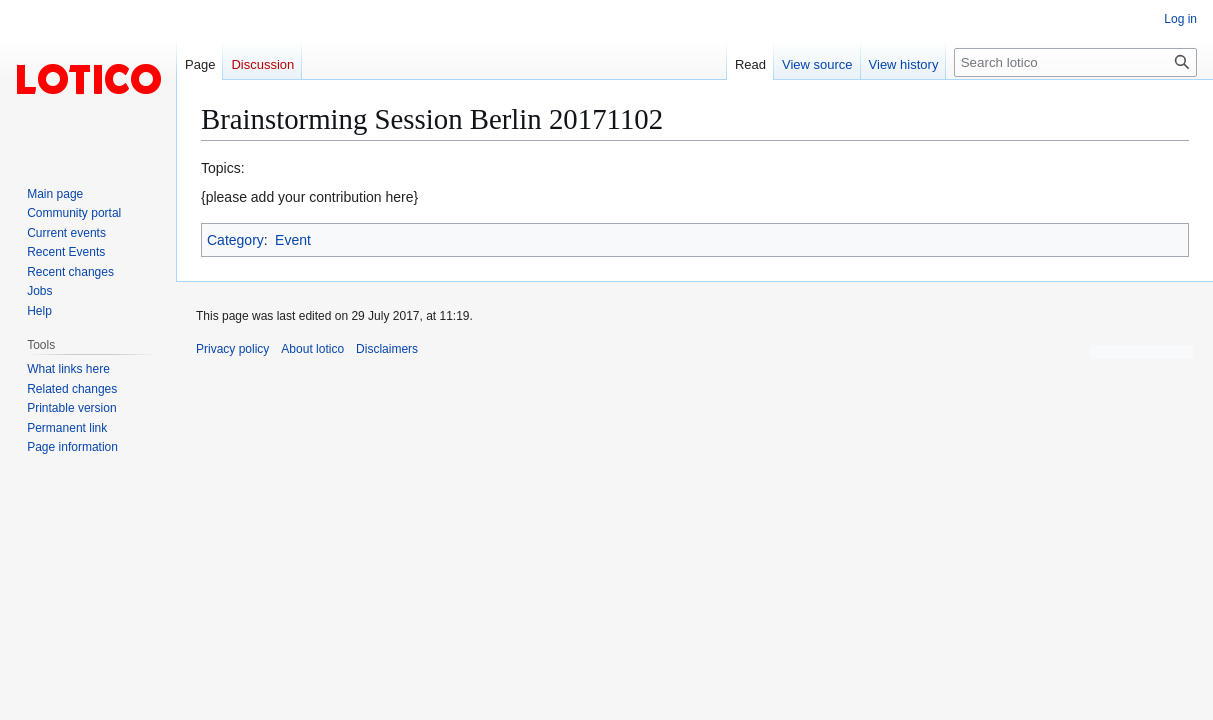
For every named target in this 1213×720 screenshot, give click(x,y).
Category (235, 240)
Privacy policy (232, 349)
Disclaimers (387, 349)
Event (293, 240)
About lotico (312, 349)
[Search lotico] (1075, 62)
